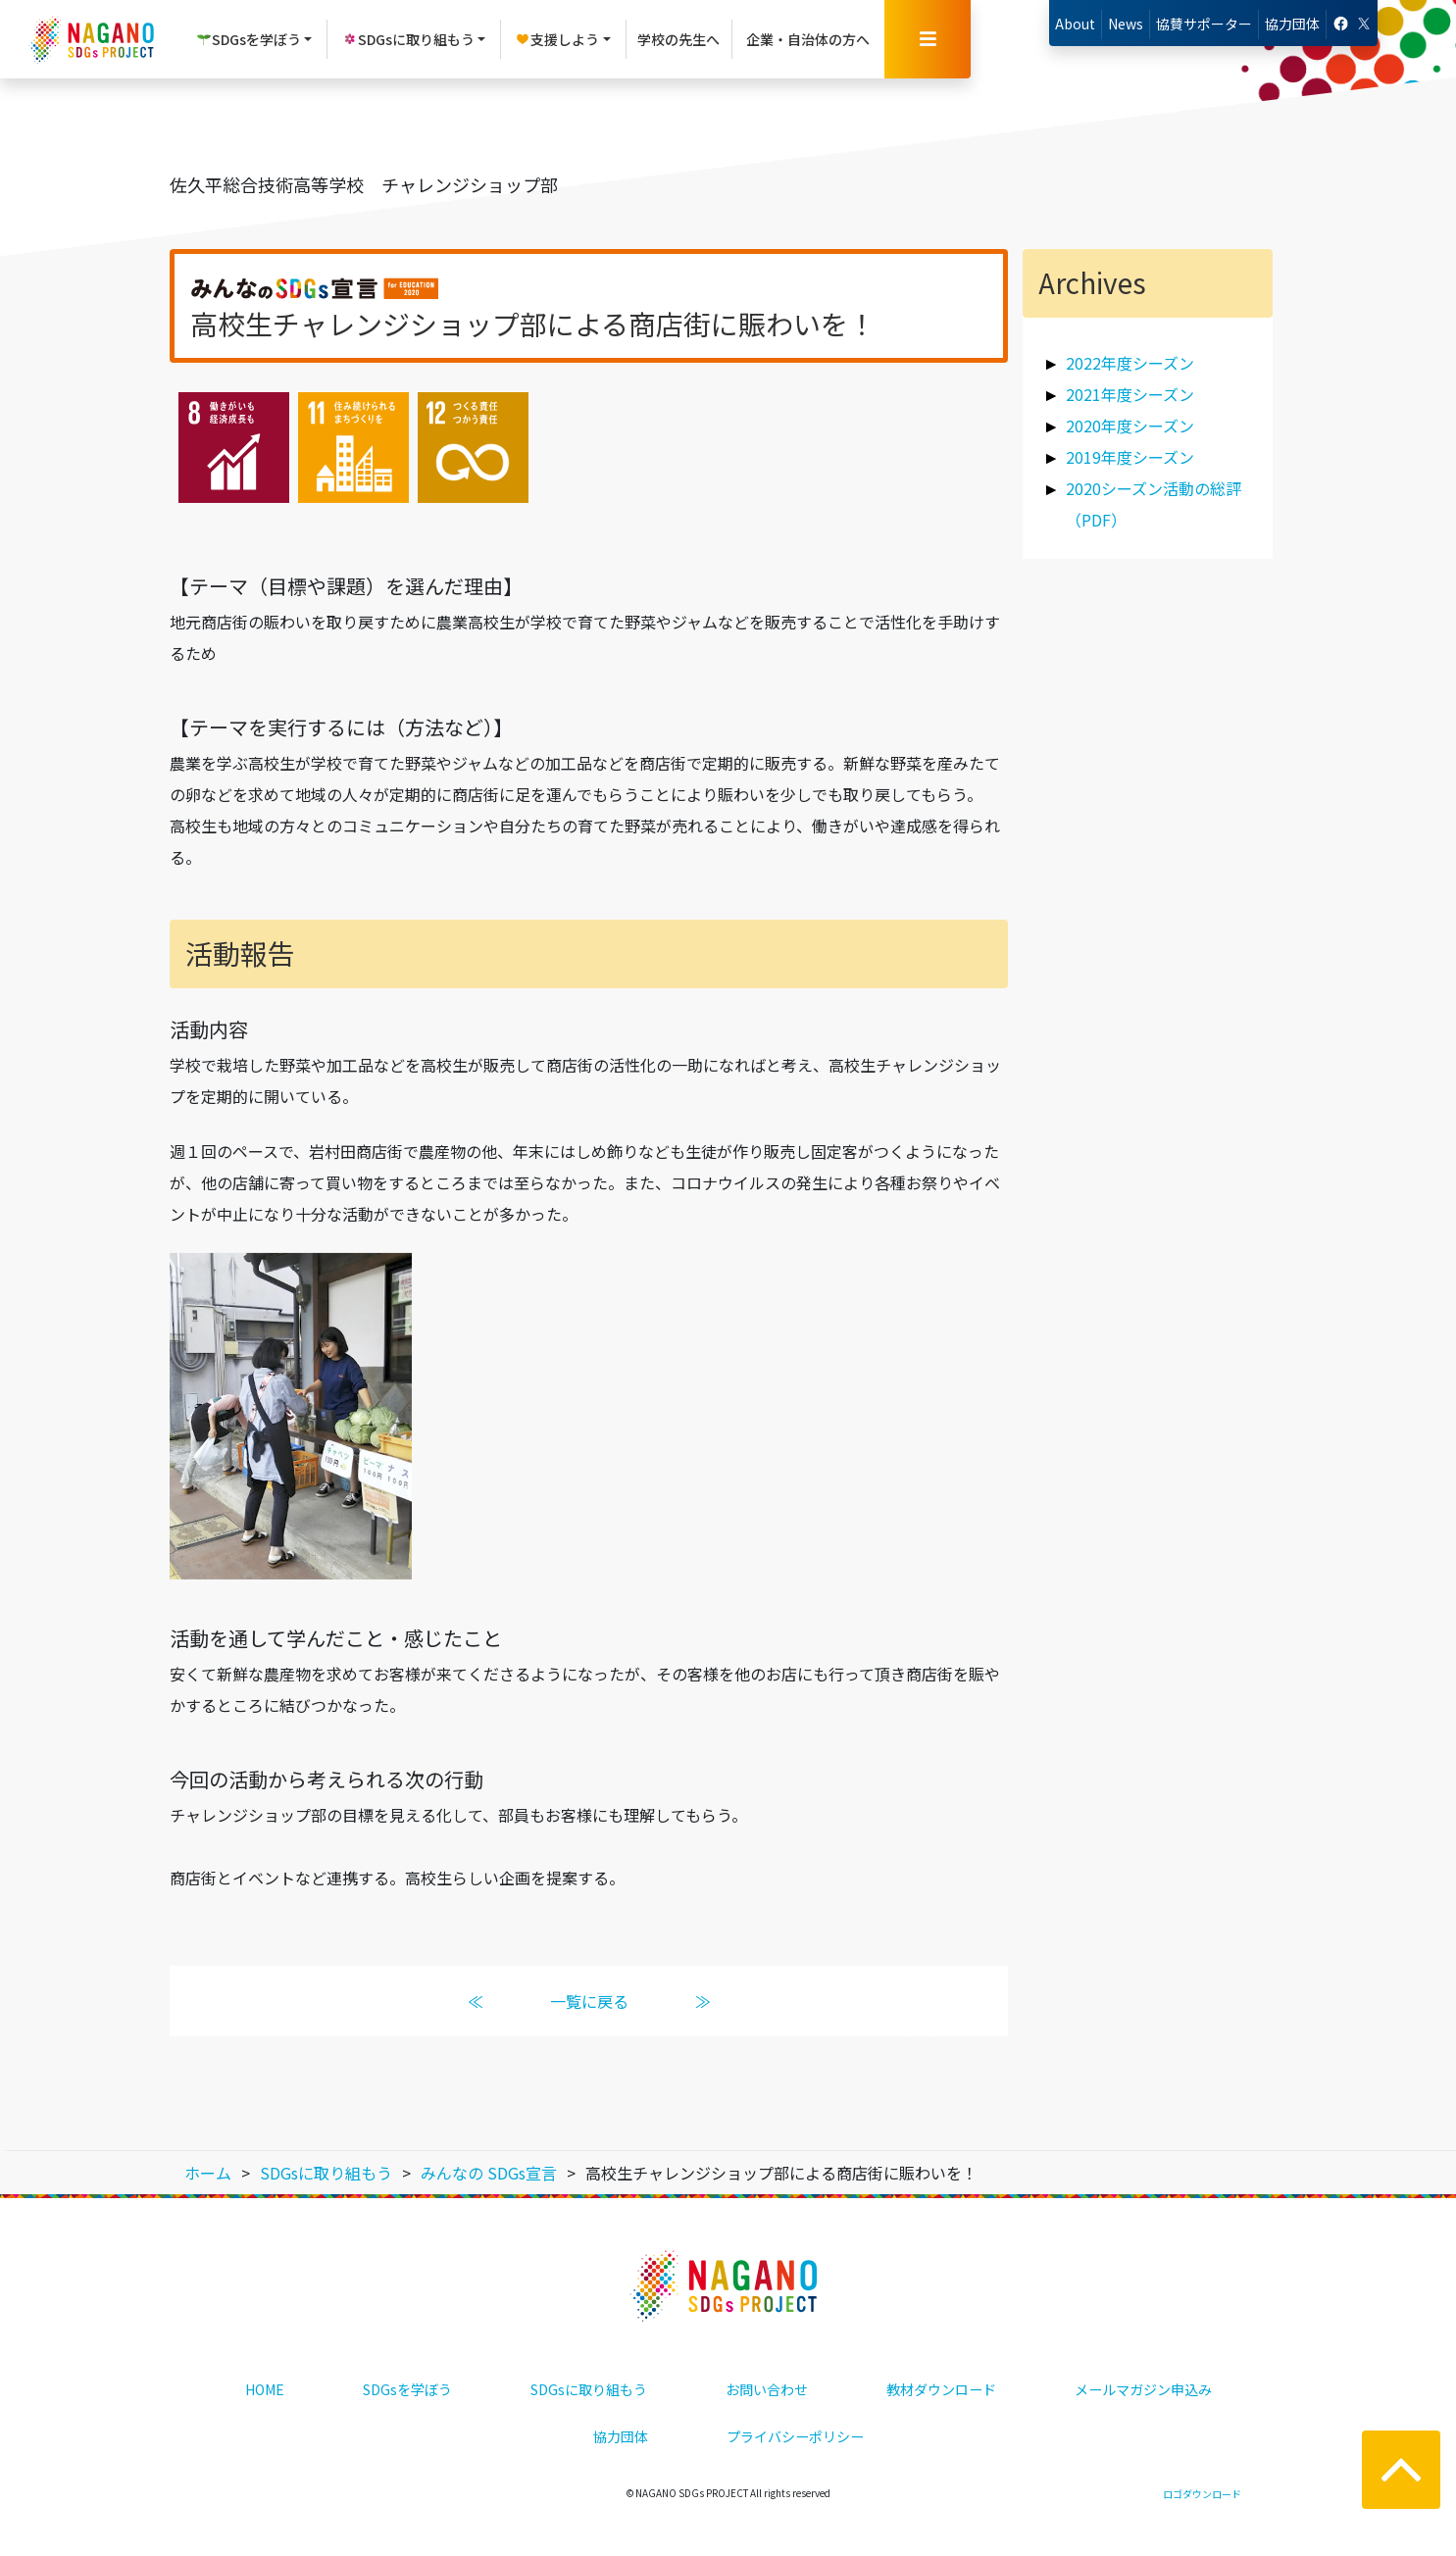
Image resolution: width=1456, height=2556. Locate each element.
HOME (264, 2389)
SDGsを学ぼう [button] (248, 39)
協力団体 (1292, 23)
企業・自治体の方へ (808, 39)
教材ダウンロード (941, 2389)
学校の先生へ (678, 39)
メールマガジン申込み (1143, 2389)
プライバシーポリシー (795, 2436)
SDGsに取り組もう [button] (408, 39)
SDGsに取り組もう (588, 2389)
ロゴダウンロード (1202, 2493)
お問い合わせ (767, 2389)
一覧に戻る (588, 2001)
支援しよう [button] (557, 39)
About (1075, 23)
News (1125, 23)
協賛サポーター (1204, 23)
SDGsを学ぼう (407, 2389)
